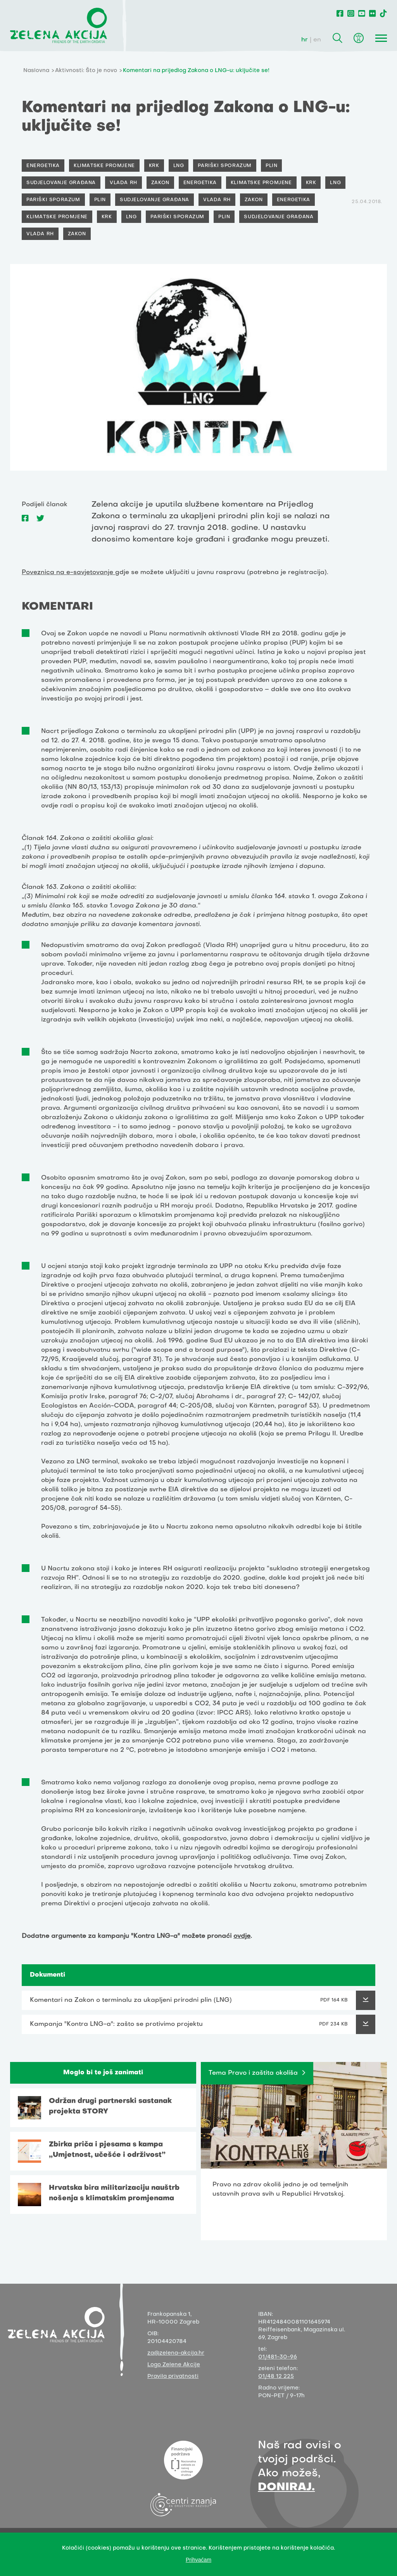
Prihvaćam (198, 2560)
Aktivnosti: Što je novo (86, 70)
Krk (154, 166)
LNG (178, 166)
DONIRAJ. (286, 2487)
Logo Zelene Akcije (173, 2364)
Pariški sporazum (225, 166)
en (317, 40)
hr (304, 40)
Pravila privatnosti (172, 2376)
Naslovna (36, 70)
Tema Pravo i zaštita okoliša (253, 2073)
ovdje (241, 1936)
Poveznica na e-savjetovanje (68, 572)
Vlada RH (123, 183)
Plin (271, 166)
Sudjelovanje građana (61, 183)
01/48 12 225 (276, 2376)
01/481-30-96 (277, 2357)
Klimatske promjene (104, 166)
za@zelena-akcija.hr (175, 2353)
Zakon (160, 183)
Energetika (43, 166)
